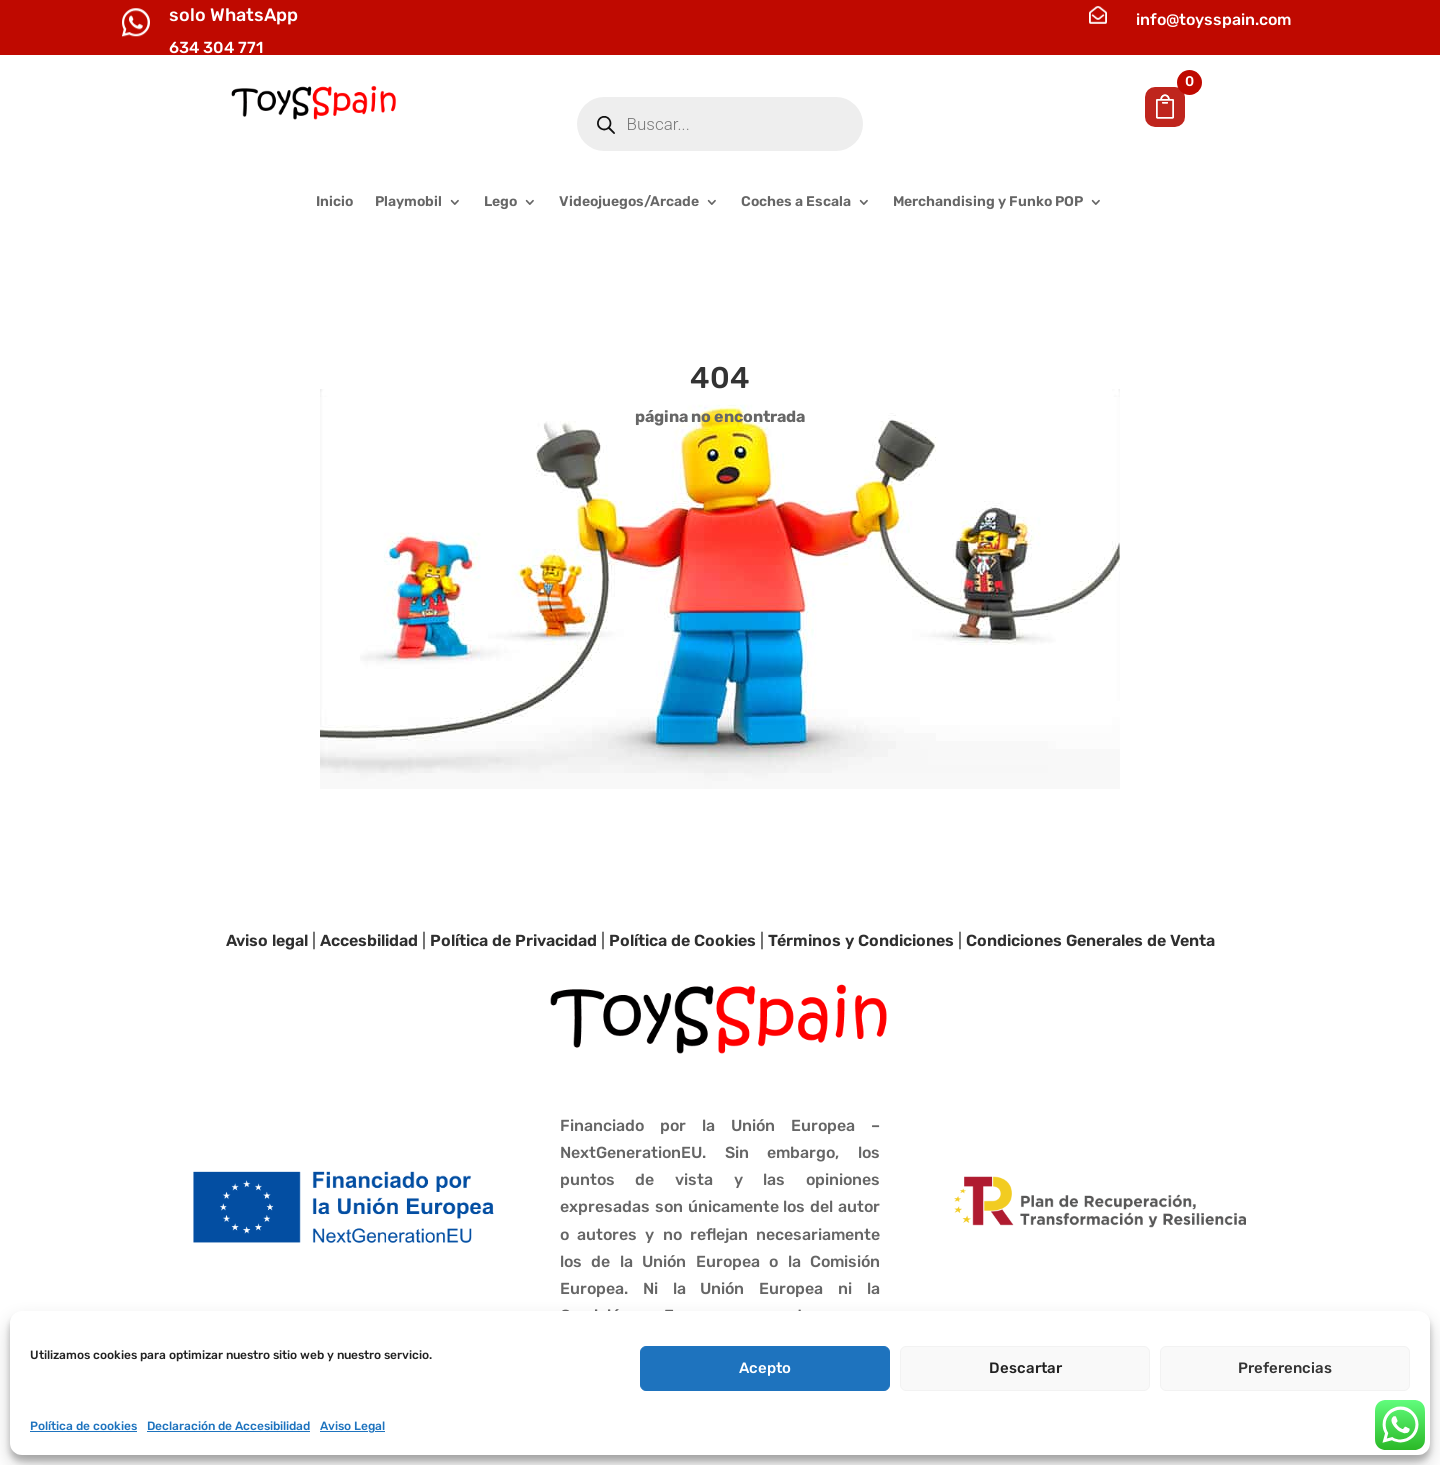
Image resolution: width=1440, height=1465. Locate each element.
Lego (500, 202)
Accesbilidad (369, 940)
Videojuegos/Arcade (629, 202)
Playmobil (408, 202)
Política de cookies (83, 1426)
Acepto (765, 1368)
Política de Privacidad (513, 940)
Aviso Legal (352, 1426)
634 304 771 (216, 47)
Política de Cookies (682, 940)
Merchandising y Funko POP (988, 202)
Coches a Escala (796, 202)
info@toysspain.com (1213, 19)
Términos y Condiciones (861, 940)
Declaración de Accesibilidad (228, 1426)
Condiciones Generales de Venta (1090, 940)
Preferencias (1285, 1368)
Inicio (334, 202)
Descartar (1025, 1368)
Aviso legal (267, 940)
